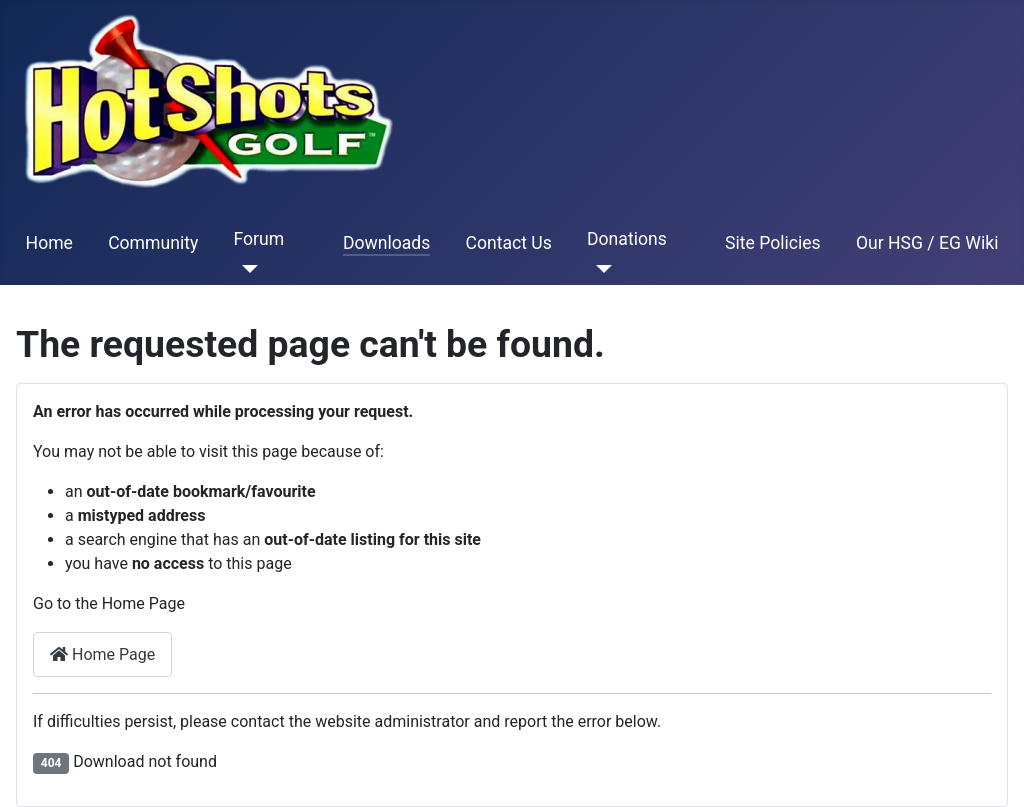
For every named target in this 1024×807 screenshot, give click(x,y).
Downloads (386, 243)
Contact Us (508, 243)
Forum (258, 239)
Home (49, 243)
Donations (627, 239)
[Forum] (245, 269)
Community (153, 243)
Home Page (102, 654)
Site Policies (773, 243)
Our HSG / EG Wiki (927, 243)
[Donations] (599, 269)
